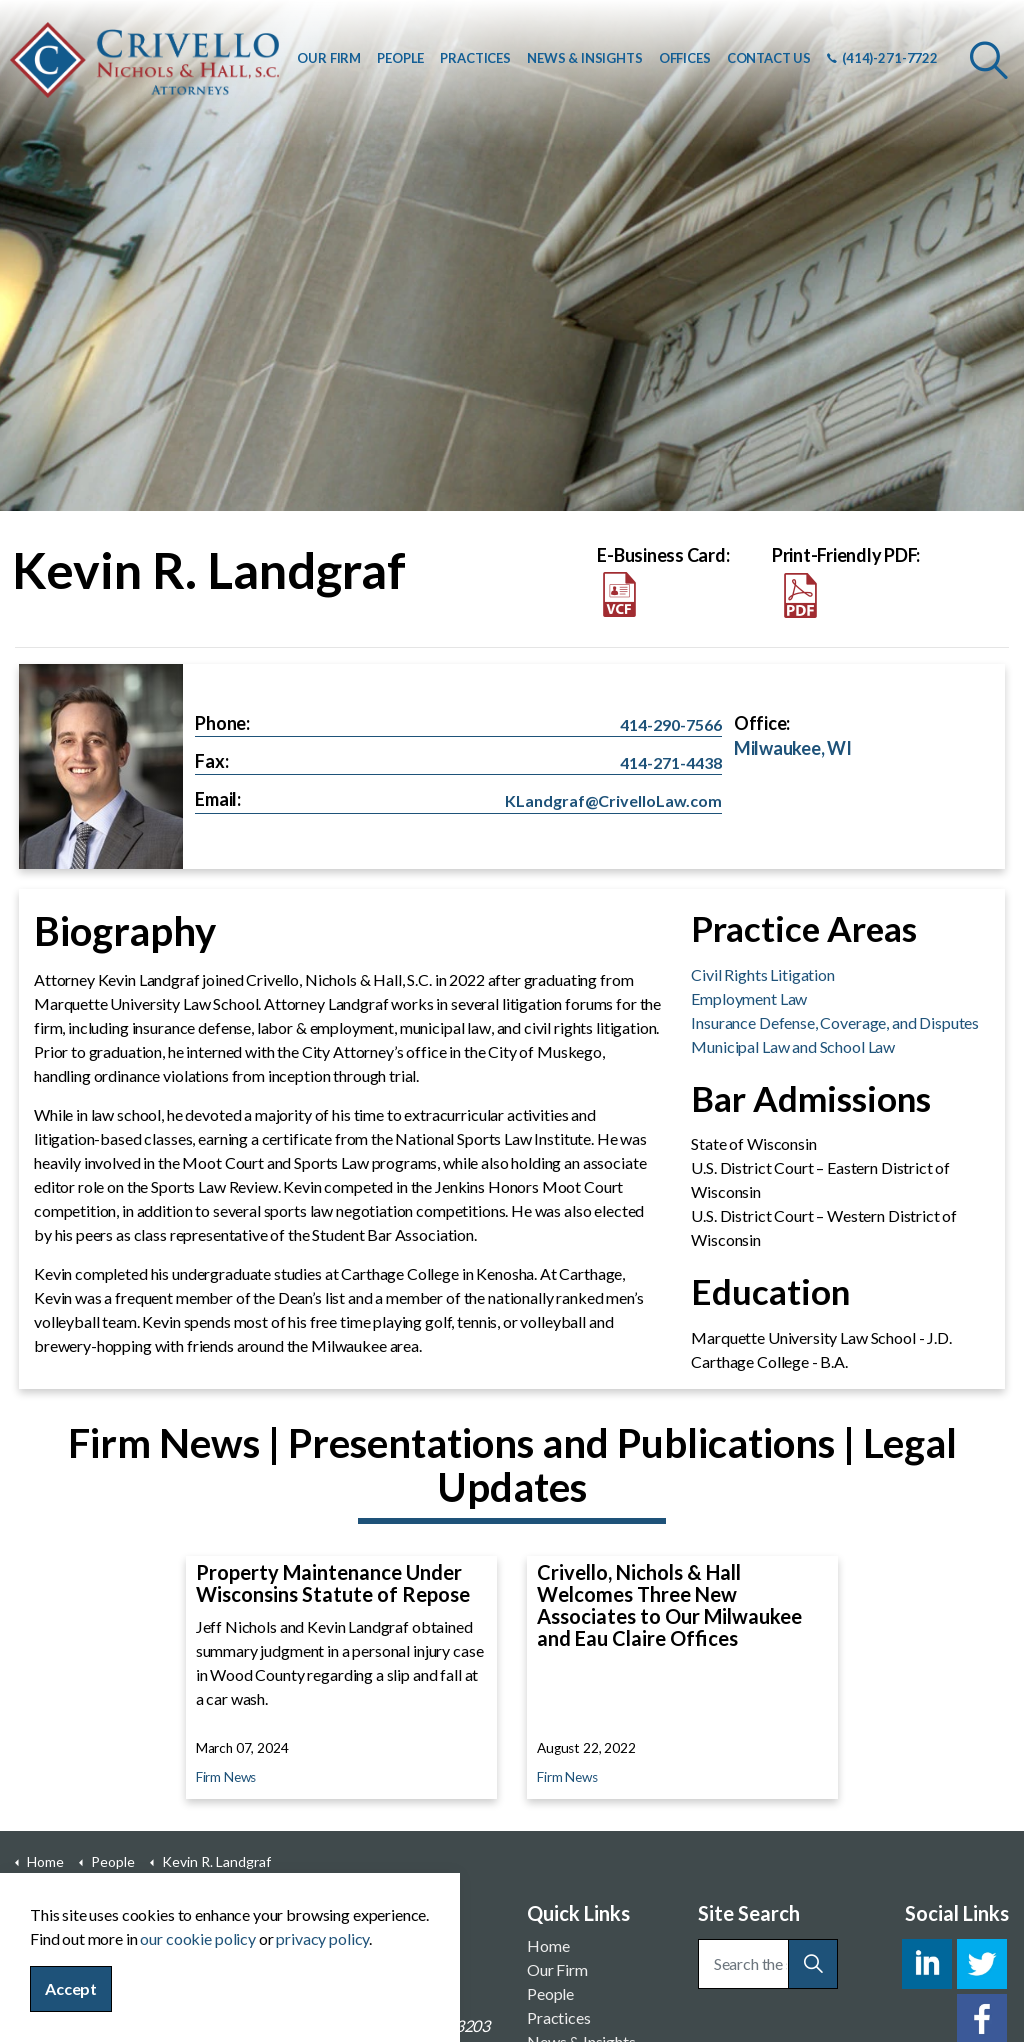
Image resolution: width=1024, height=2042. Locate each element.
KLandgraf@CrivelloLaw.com (613, 800)
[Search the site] (768, 1964)
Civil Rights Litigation (763, 974)
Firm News (226, 1777)
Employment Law (749, 998)
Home (548, 1945)
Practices (559, 2017)
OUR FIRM (329, 58)
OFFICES (685, 58)
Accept (71, 2017)
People (550, 1993)
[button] (813, 1964)
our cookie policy (197, 1966)
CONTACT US (769, 58)
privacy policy (322, 1966)
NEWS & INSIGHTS (585, 58)
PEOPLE (400, 58)
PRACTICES (475, 58)
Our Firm (557, 1969)
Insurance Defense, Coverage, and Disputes (835, 1022)
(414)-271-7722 (882, 58)
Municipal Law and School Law (793, 1046)
